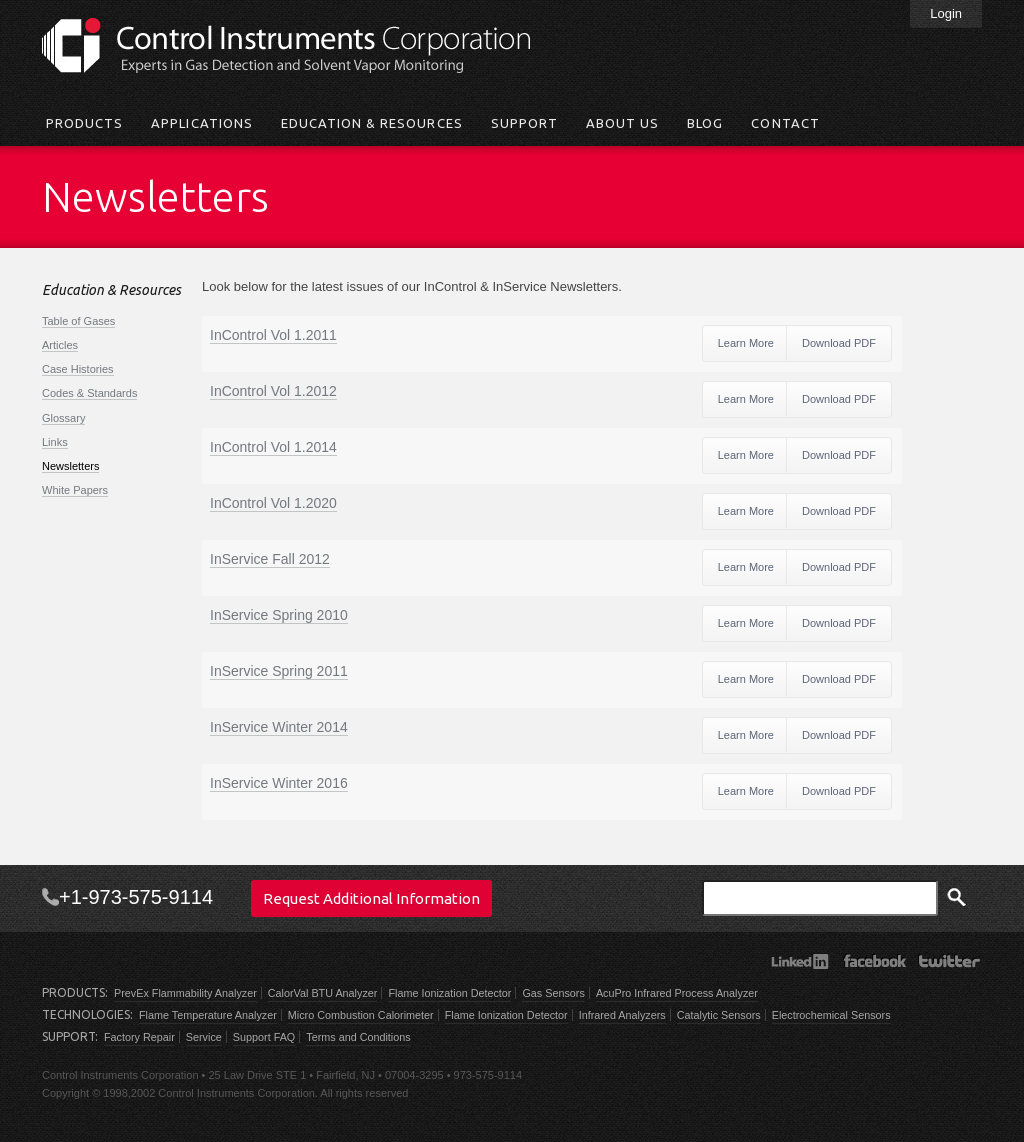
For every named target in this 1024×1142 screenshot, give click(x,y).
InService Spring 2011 (279, 671)
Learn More (746, 343)
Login (946, 13)
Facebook (874, 961)
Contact (785, 123)
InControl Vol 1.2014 (273, 447)
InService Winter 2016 (279, 783)
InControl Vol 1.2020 (273, 503)
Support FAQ (264, 1037)
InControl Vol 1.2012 (273, 391)
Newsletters (70, 466)
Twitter (949, 961)
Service (204, 1037)
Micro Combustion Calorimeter (361, 1015)
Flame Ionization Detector (449, 993)
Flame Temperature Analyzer (208, 1015)
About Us (622, 123)
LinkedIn (799, 961)
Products (84, 123)
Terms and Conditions (358, 1037)
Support (524, 123)
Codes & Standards (89, 393)
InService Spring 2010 (279, 615)
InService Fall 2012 (270, 559)
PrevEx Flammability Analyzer (185, 993)
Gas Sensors (553, 993)
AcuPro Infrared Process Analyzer (677, 993)
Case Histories (78, 369)
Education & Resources (372, 123)
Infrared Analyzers (622, 1015)
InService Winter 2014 (279, 727)
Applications (201, 123)
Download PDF (839, 343)
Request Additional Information (371, 898)
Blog (705, 123)
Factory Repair (139, 1037)
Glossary (63, 418)
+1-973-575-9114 (136, 897)
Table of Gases (78, 321)
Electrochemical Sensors (831, 1015)
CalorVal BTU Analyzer (323, 993)
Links (55, 442)
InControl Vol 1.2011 (273, 335)
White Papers (75, 490)
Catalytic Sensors (719, 1015)
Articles (60, 345)
